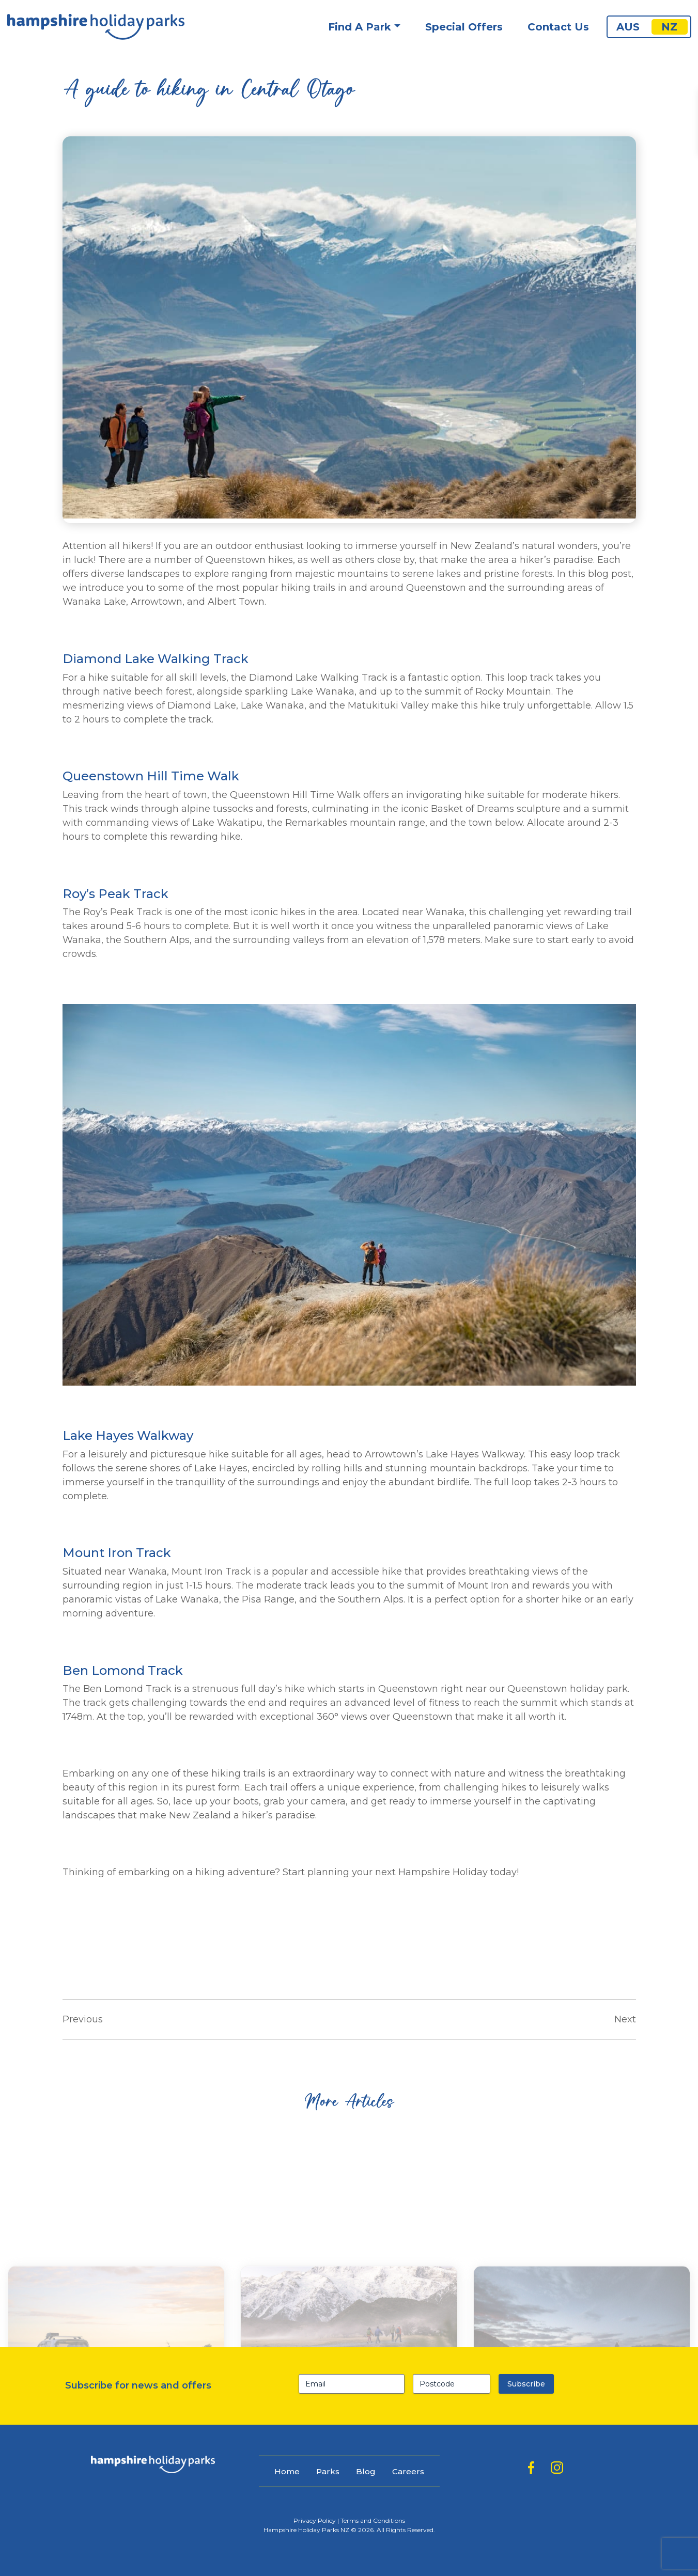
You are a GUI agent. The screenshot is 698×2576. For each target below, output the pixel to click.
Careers (408, 2471)
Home (287, 2471)
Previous (83, 2019)
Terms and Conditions (372, 2520)
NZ (669, 27)
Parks (327, 2471)
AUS (628, 27)
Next (625, 2019)
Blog (366, 2471)
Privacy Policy (314, 2520)
